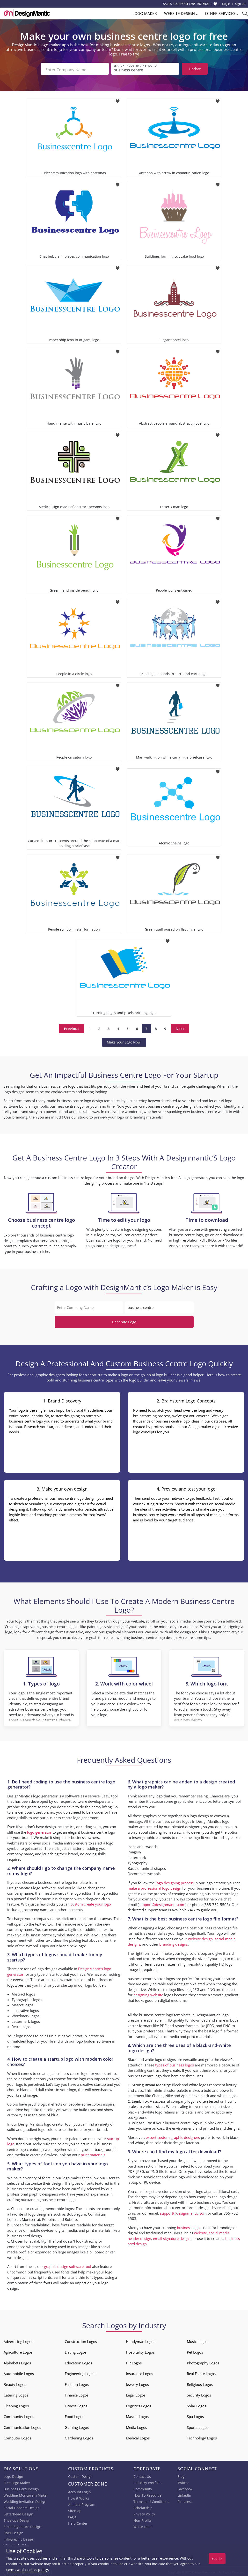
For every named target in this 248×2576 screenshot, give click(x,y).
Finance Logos (76, 2393)
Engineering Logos (80, 2371)
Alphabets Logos (17, 2361)
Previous (71, 1026)
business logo (188, 2226)
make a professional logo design (154, 1886)
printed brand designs (221, 2126)
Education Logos (78, 2361)
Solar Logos (196, 2404)
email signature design (171, 2236)
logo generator (39, 1830)
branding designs (173, 1942)
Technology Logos (202, 2436)
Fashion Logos (77, 2382)
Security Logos (199, 2393)
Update (195, 68)
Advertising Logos (18, 2339)
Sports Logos (197, 2425)
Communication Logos (22, 2425)
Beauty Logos (15, 2382)
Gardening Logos (79, 2436)
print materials (93, 2153)
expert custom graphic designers (173, 2135)
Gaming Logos (77, 2425)
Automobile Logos (19, 2371)
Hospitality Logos (140, 2350)
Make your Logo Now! (124, 1040)
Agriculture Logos (18, 2350)
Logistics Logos (138, 2404)
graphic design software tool (67, 2264)
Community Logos (19, 2414)
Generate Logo (124, 1320)
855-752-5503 (199, 3)
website (200, 2231)
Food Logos (74, 2414)
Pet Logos (195, 2350)
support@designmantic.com (162, 1902)
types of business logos (174, 2063)
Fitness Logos (76, 2404)
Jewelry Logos (137, 2382)
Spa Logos (195, 2414)
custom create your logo (91, 1902)
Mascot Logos (137, 2414)
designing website (148, 1993)
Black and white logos (190, 2083)
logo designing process (175, 1881)
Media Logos (136, 2425)
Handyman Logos (140, 2339)
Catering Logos (16, 2393)
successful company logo (174, 2099)
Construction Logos (81, 2339)
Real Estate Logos (201, 2371)
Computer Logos (17, 2436)
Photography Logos (203, 2361)
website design (200, 1937)
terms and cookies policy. (27, 2569)
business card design (24, 2234)
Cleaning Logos (16, 2404)
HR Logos (134, 2361)
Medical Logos (138, 2436)
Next (180, 1026)
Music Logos (197, 2339)
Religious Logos (200, 2382)
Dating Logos (76, 2350)
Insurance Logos (139, 2371)
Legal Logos (136, 2393)
